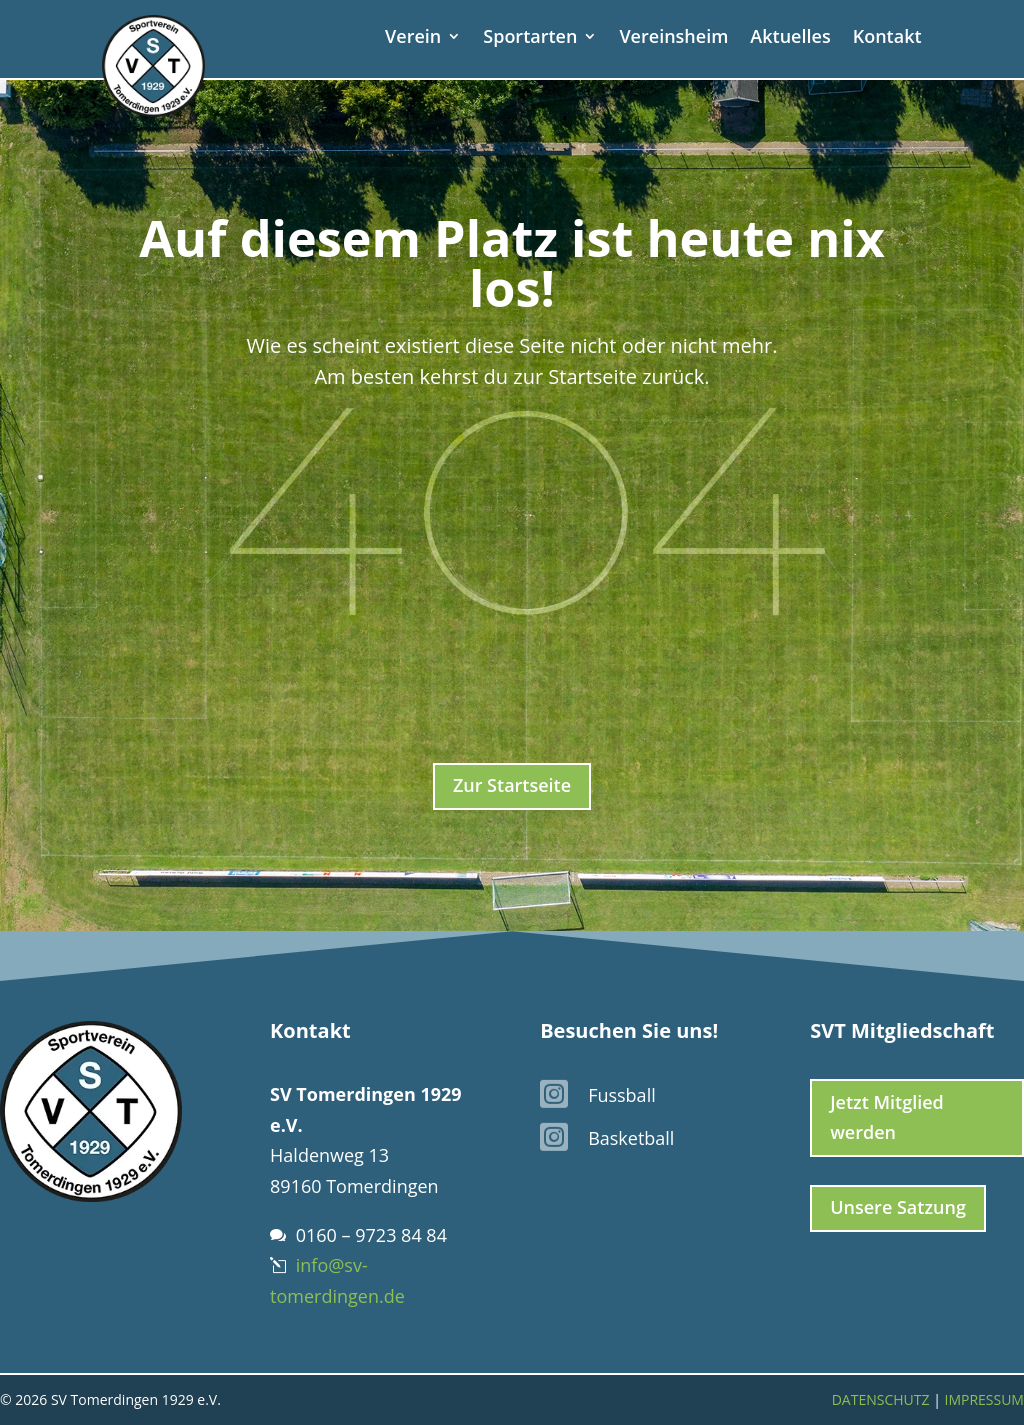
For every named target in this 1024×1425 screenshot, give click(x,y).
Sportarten (530, 38)
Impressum (984, 1399)
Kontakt (887, 38)
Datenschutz (881, 1399)
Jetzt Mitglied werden (887, 1117)
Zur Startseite (512, 785)
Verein (413, 38)
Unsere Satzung (898, 1207)
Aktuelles (790, 38)
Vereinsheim (673, 38)
